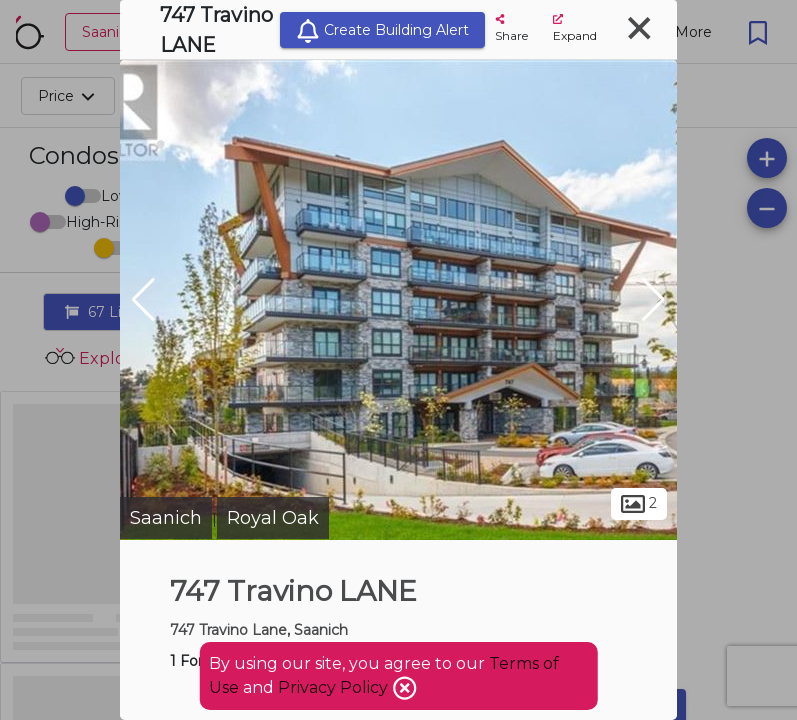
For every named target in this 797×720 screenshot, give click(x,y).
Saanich (166, 518)
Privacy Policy (335, 687)
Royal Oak (273, 518)
